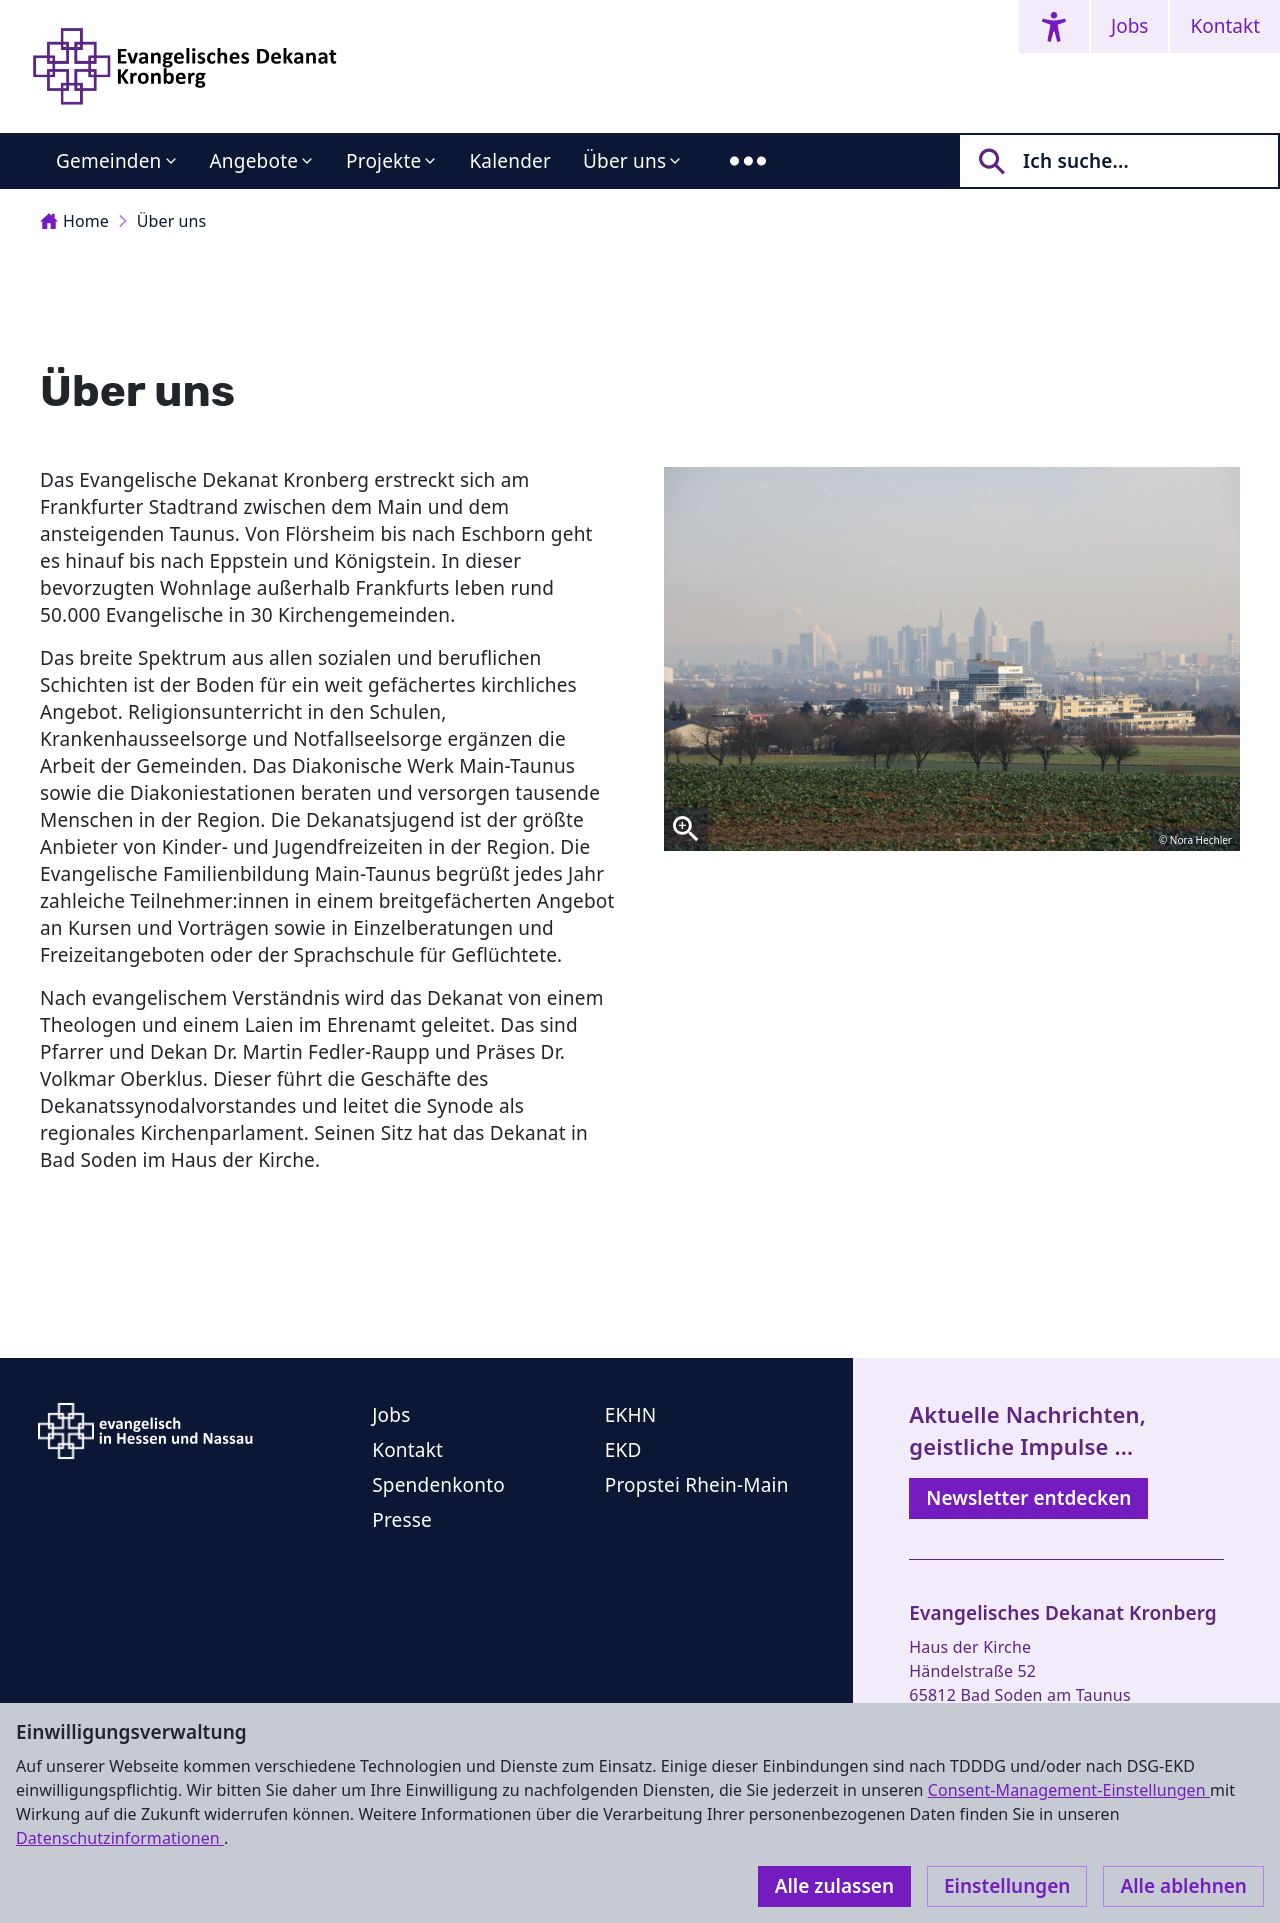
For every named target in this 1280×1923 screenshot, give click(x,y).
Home (74, 221)
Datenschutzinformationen (120, 1838)
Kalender (510, 161)
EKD (623, 1450)
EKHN (631, 1415)
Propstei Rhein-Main (697, 1485)
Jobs (1129, 26)
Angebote (254, 161)
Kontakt (1225, 26)
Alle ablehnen (1183, 1886)
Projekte (383, 161)
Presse (402, 1520)
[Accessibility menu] (1054, 26)
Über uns (624, 161)
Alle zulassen (834, 1886)
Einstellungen (1007, 1886)
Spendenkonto (438, 1485)
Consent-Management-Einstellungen (1069, 1790)
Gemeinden (109, 161)
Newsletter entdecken (1028, 1498)
